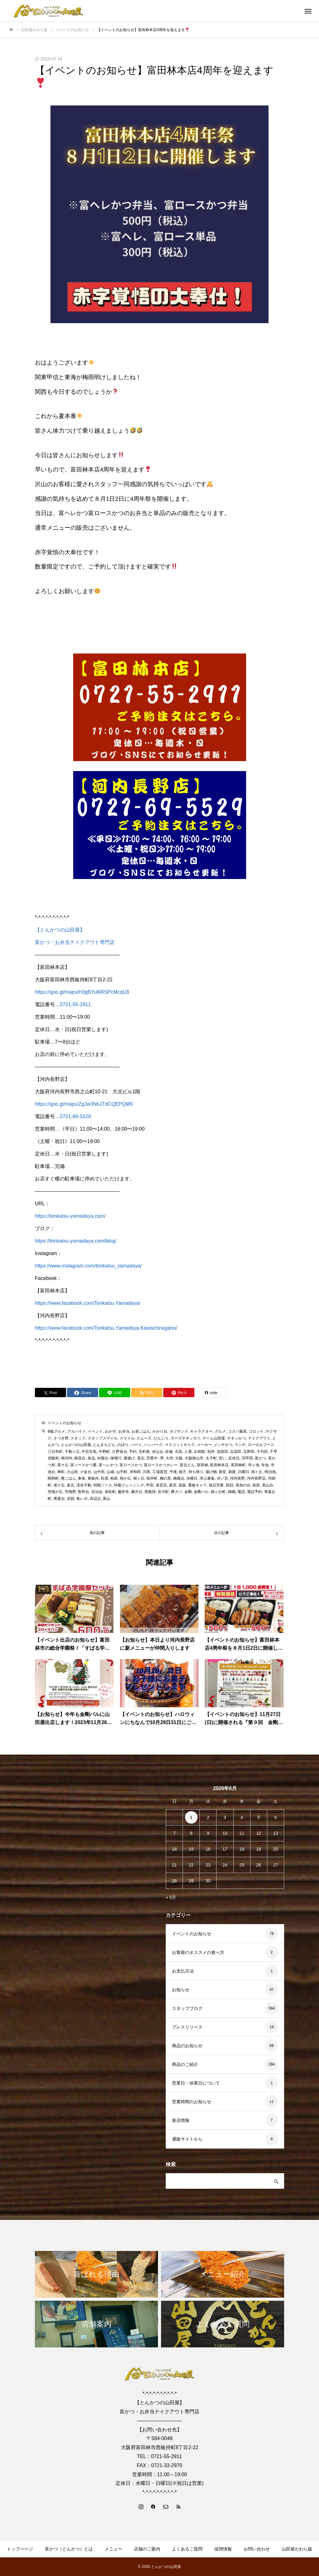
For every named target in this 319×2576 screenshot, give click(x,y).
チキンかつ (236, 1438)
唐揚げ (129, 1458)
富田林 (202, 1465)
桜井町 (152, 1478)
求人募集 (207, 1478)
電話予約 (254, 1492)
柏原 (114, 1478)
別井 (211, 1451)
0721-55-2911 (75, 1004)
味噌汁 (115, 1458)
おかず (110, 1431)
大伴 (169, 1458)
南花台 (79, 1458)
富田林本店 (219, 1465)
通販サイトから (187, 2139)
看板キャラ (197, 1485)
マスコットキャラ (180, 1445)
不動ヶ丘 (72, 1451)
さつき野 (61, 1438)
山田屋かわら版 (297, 2548)
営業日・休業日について (196, 2083)
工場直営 (159, 1472)
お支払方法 (183, 1971)
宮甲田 (247, 1458)
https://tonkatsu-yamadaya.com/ (70, 1216)
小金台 (85, 1472)
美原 (256, 1485)
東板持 (93, 1478)
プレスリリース (187, 2027)
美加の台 (243, 1485)
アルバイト (76, 1431)
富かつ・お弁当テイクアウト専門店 (75, 942)
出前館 (199, 1451)
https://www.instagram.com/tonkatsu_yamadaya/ (88, 1265)
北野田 (249, 1451)
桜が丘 (125, 1478)
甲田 (150, 1485)
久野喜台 (119, 1451)
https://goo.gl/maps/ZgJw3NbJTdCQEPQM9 (84, 1104)
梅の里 (165, 1478)
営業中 (152, 1458)
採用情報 (223, 2548)
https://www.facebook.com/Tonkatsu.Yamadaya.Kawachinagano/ (106, 1328)
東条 (81, 1478)
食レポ (82, 1498)
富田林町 (238, 1465)
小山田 (72, 1472)
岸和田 (135, 1472)
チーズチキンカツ (186, 1438)
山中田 (99, 1472)
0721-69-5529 (75, 1116)
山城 (110, 1472)
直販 (182, 1485)
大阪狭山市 (194, 1458)
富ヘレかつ (108, 1465)
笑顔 (229, 1485)
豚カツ (176, 1492)
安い (222, 1458)
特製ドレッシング (129, 1485)
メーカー (204, 1445)
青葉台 (59, 1498)
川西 (146, 1472)
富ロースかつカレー (161, 1465)
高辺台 (95, 1498)
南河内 (66, 1458)
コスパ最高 (237, 1431)
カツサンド (178, 1431)
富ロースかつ (131, 1465)
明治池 (270, 1472)
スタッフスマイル (102, 1438)
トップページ (20, 2548)
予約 (132, 1451)
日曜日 (243, 1472)
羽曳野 (70, 1492)
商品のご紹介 (185, 2064)
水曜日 (192, 1478)
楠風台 (178, 1478)
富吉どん (187, 1465)
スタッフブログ (187, 2008)
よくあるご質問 (187, 2548)
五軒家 (144, 1451)
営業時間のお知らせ (191, 2101)
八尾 (188, 1451)
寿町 (61, 1472)
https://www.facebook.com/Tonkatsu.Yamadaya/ (87, 1303)
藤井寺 (123, 1492)
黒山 (106, 1498)
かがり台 (159, 1431)
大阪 (179, 1458)
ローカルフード (261, 1445)
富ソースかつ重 (83, 1465)
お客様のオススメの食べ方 (198, 1952)
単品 (91, 1458)
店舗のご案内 (147, 2548)
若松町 (110, 1492)
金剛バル (201, 1492)
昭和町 (53, 1478)
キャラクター (201, 1431)
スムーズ (143, 1438)
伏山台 (157, 1451)
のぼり (123, 1445)
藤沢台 (136, 1492)
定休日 (234, 1458)
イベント (95, 1431)
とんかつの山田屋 (76, 1445)
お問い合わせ (257, 2548)
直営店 (161, 1485)
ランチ (240, 1445)
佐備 (169, 1451)
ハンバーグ (153, 1445)
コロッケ (256, 1431)
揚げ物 (211, 1472)
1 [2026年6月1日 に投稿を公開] (191, 1817)
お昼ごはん (140, 1431)
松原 (104, 1478)
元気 (178, 1451)
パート (136, 1445)
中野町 (104, 1451)
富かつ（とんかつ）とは (69, 2548)
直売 (172, 1485)
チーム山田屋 (213, 1438)
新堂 (222, 1472)
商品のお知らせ (187, 2045)
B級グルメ (56, 1431)
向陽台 (102, 1458)
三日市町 (55, 1451)
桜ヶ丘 (139, 1478)
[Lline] (114, 1392)
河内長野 (237, 1478)
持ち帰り (195, 1472)
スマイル (127, 1438)
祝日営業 (216, 1485)
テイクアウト (259, 1438)
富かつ (260, 1458)
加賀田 (222, 1451)
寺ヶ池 (253, 1465)
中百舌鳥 (89, 1451)
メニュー (113, 2548)
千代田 (262, 1451)
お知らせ (180, 1989)
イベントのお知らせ (64, 1423)
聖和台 (83, 1492)
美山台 (267, 1485)
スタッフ (77, 1438)
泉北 (70, 1485)
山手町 (121, 1472)
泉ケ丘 (59, 1485)
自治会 (96, 1492)
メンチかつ (223, 1445)
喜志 (141, 1458)
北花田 (235, 1451)
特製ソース (102, 1485)
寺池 (265, 1465)
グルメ (220, 1431)
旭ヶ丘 (256, 1472)
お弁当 (124, 1431)
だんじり (161, 1438)
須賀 (70, 1498)
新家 (232, 1472)
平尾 (173, 1472)
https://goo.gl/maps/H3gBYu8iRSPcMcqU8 (82, 992)
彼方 (182, 1472)
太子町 (211, 1458)
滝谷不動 (83, 1485)
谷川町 (163, 1492)
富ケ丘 (63, 1465)
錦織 (232, 1492)
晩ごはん (68, 1478)
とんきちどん (104, 1445)
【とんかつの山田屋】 (60, 929)
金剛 (188, 1492)
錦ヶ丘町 (218, 1492)
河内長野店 (256, 1478)
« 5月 (171, 1897)
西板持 (150, 1492)
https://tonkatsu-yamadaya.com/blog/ (75, 1241)
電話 (241, 1492)
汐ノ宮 (222, 1478)
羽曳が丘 (55, 1492)
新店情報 (180, 2120)
